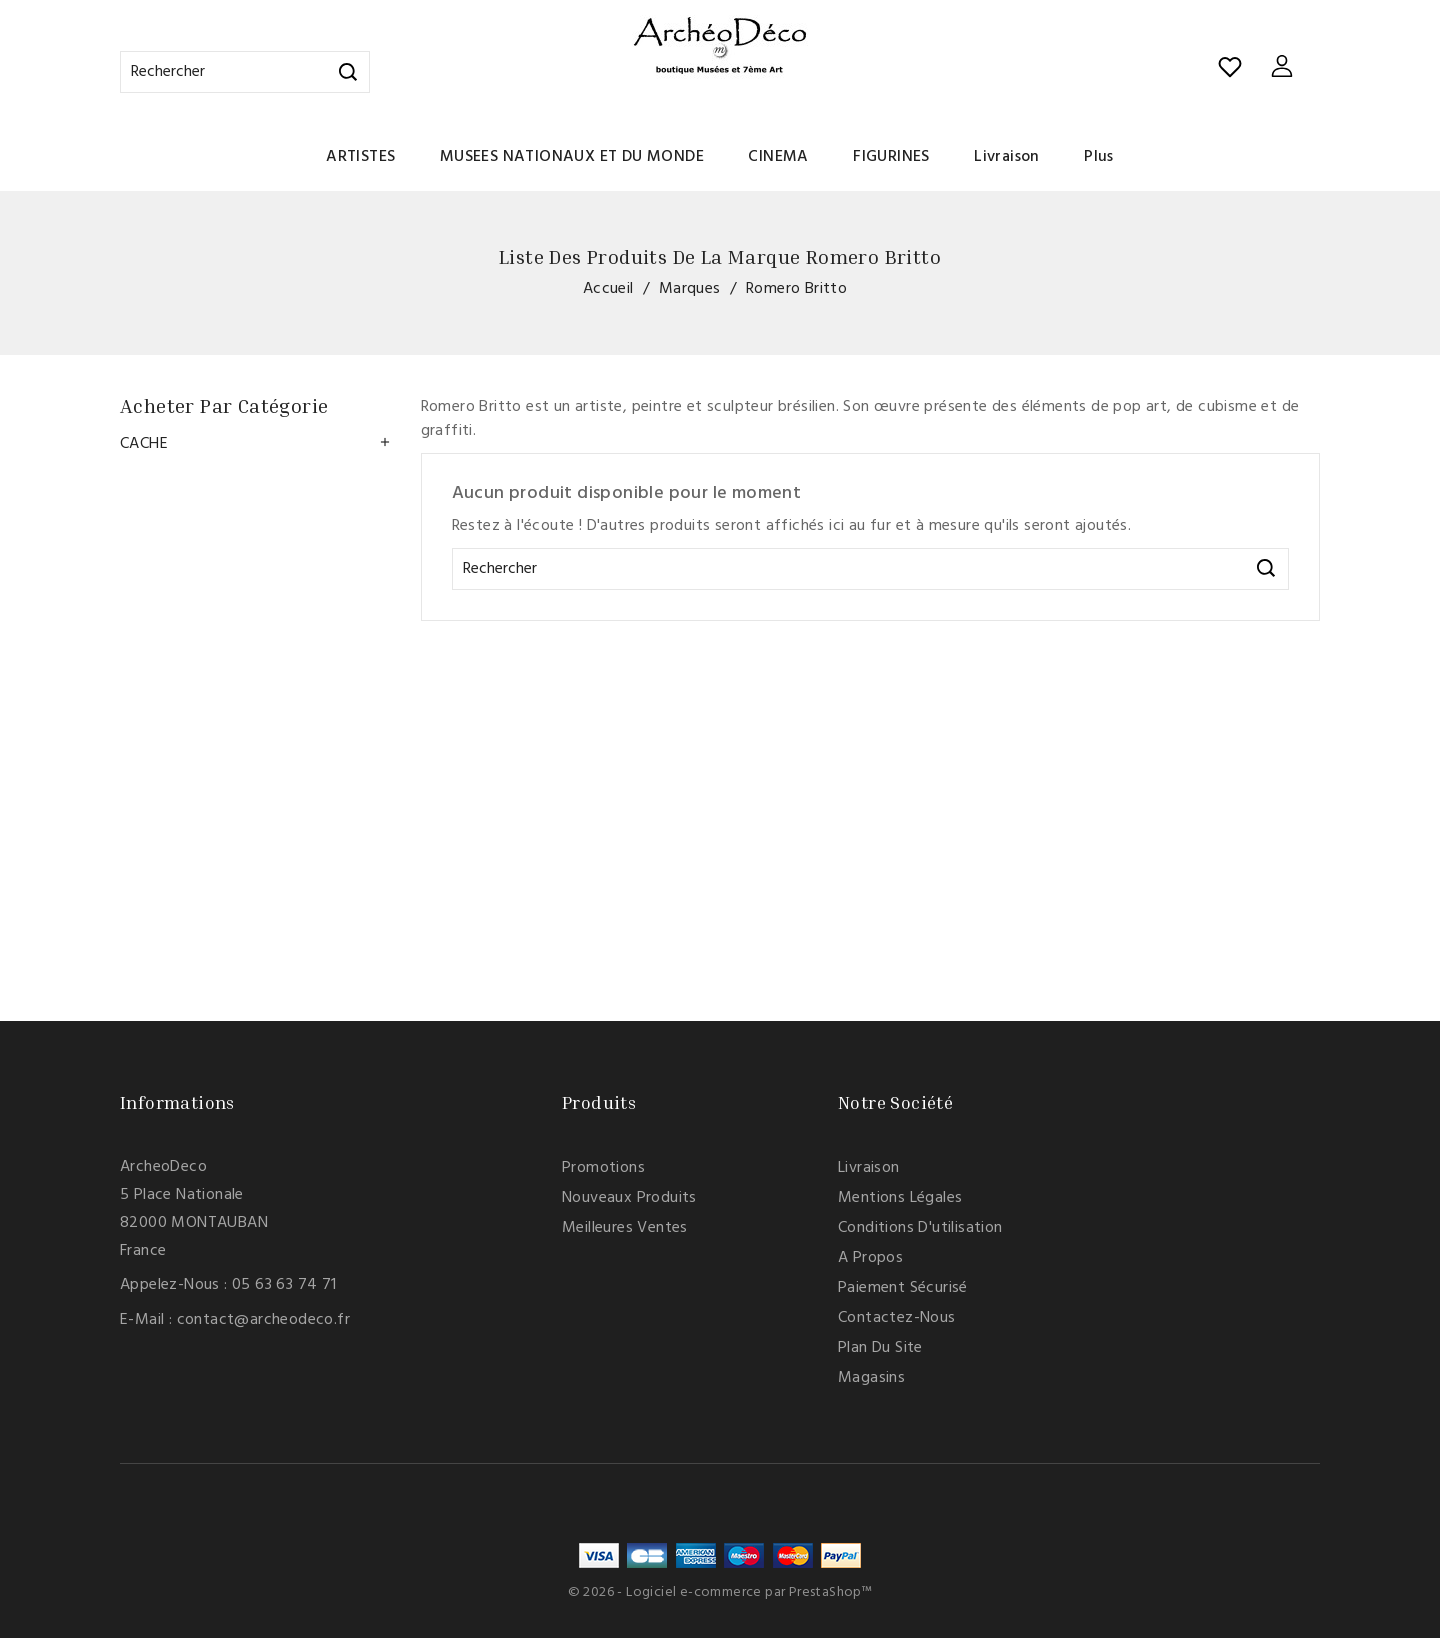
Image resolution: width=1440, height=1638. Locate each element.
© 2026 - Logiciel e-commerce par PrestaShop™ (720, 1592)
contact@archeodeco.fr (263, 1320)
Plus (1099, 157)
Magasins (871, 1378)
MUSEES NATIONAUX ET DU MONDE (572, 157)
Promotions (603, 1168)
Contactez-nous (897, 1318)
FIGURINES (891, 157)
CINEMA (778, 157)
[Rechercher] (245, 72)
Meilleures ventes (625, 1228)
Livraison (1007, 157)
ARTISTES (360, 157)
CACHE (144, 444)
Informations (177, 1102)
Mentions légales (900, 1198)
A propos (870, 1258)
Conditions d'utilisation (920, 1228)
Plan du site (880, 1348)
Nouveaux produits (629, 1198)
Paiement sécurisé (903, 1288)
